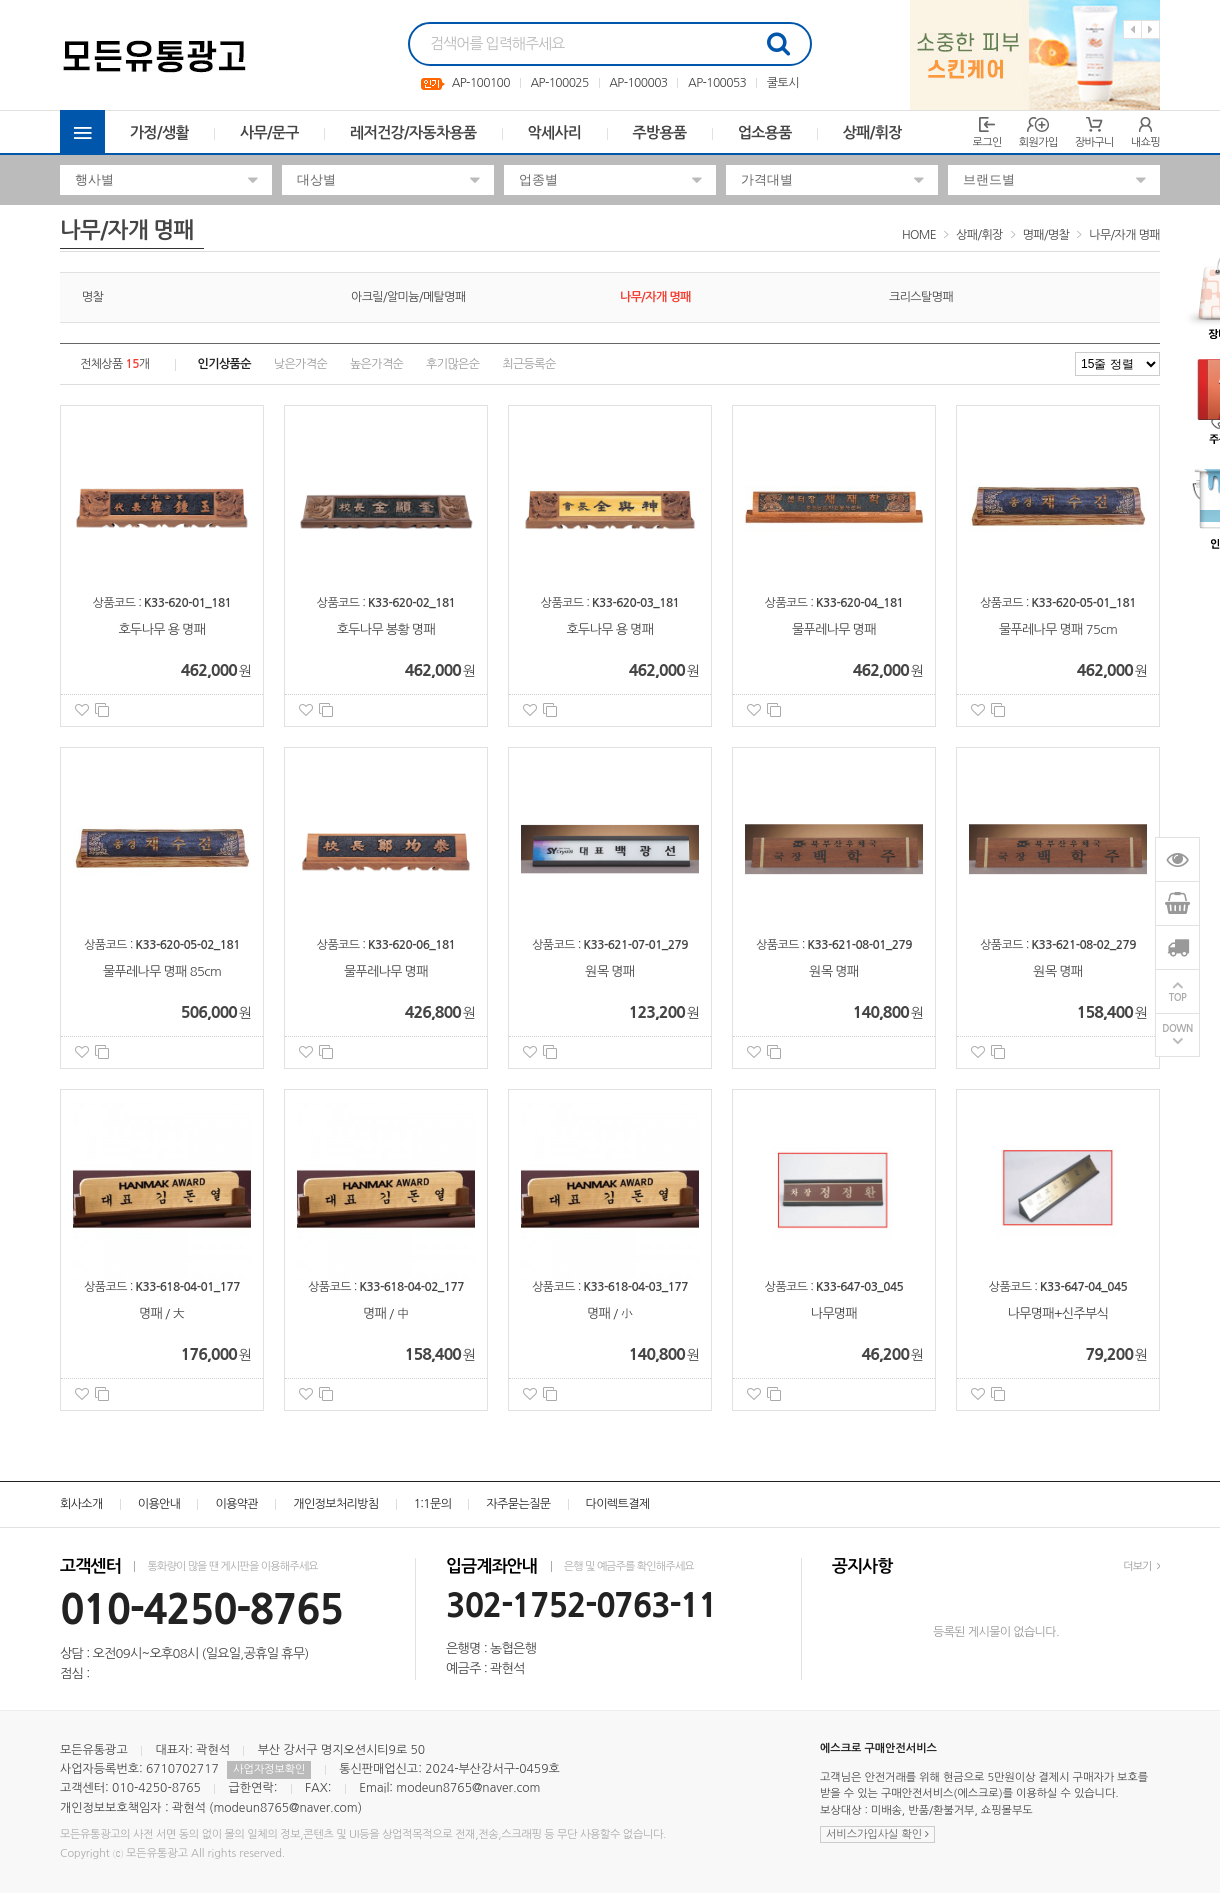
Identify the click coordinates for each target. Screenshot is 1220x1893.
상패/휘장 (872, 132)
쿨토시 (783, 83)
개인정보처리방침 (335, 1504)
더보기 (1141, 1566)
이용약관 (236, 1504)
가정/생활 (159, 132)
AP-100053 (717, 83)
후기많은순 (452, 364)
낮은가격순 (300, 364)
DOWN (1177, 1028)
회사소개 (81, 1504)
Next (1150, 29)
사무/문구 (269, 132)
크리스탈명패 (921, 297)
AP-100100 (481, 83)
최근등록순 (528, 364)
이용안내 (159, 1504)
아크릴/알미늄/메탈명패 (408, 297)
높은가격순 (376, 364)
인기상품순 (224, 364)
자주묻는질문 (518, 1504)
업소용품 (765, 132)
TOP (1178, 997)
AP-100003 (638, 83)
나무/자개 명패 (1124, 235)
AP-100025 (559, 83)
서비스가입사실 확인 (877, 1834)
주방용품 (660, 132)
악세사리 (555, 132)
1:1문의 (433, 1504)
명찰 (92, 297)
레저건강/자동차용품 (413, 132)
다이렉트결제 (618, 1504)
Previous (1132, 29)
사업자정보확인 (269, 1769)
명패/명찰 (1046, 235)
